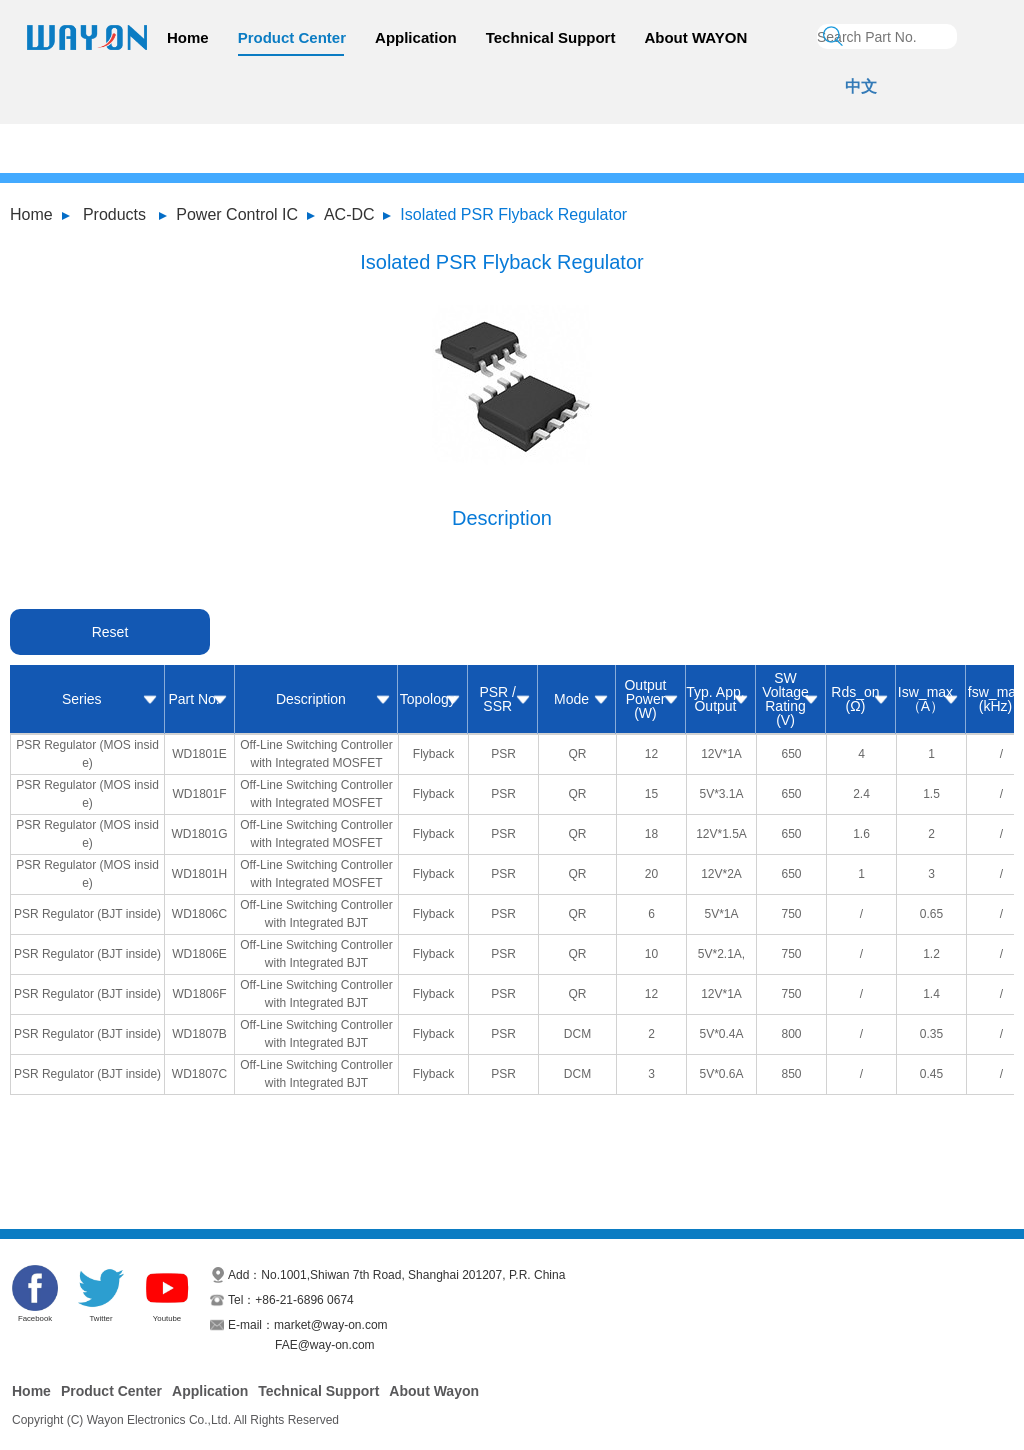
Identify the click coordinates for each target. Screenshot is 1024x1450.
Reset (110, 632)
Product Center (292, 37)
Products (114, 214)
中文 (861, 86)
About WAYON (695, 37)
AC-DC (349, 214)
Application (416, 37)
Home (188, 37)
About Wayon (434, 1391)
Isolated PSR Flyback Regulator (513, 214)
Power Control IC (237, 214)
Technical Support (551, 37)
